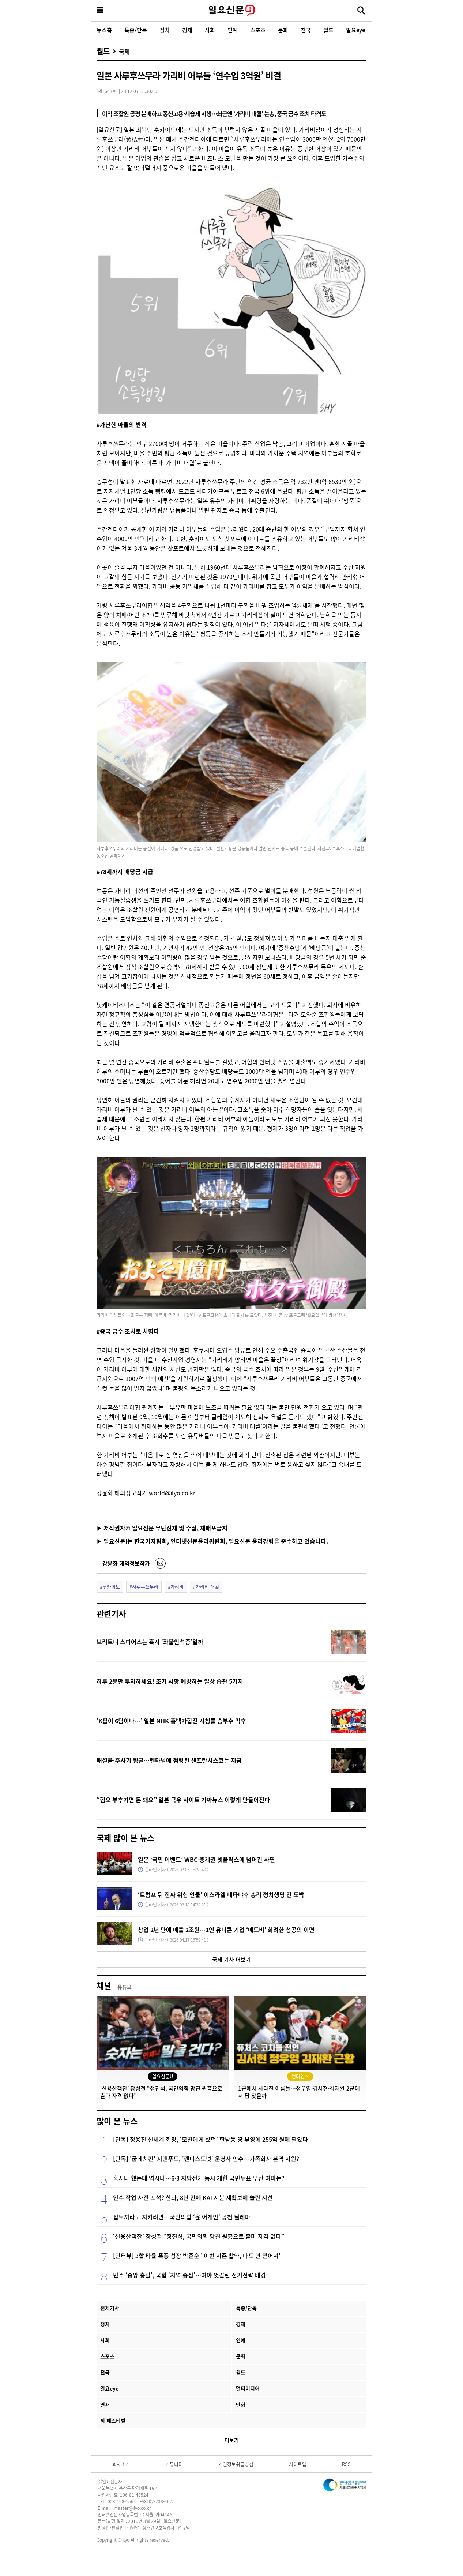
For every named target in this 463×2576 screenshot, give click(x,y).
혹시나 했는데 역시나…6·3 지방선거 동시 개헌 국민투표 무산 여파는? (199, 2178)
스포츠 (258, 30)
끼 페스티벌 (112, 2420)
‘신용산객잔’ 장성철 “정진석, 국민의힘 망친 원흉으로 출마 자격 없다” (198, 2236)
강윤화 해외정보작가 (126, 1563)
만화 (240, 2404)
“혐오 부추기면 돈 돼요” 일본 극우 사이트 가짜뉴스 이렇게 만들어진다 (183, 1800)
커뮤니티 (174, 2463)
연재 (105, 2404)
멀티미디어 (248, 2388)
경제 (187, 30)
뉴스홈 (104, 30)
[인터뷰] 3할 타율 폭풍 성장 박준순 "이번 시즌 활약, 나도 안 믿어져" (197, 2255)
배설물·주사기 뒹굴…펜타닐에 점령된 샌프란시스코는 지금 (169, 1760)
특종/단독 (135, 30)
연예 (232, 30)
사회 (210, 30)
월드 (328, 30)
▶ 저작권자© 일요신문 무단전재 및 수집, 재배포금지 (162, 1527)
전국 (306, 30)
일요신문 (231, 10)
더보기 (232, 2440)
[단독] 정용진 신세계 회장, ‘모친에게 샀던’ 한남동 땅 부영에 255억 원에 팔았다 (210, 2139)
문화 (283, 30)
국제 (124, 51)
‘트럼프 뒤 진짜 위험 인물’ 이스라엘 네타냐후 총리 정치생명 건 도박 (221, 1894)
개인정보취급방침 (235, 2463)
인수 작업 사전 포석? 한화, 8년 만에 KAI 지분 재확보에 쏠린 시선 (193, 2197)
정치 (164, 30)
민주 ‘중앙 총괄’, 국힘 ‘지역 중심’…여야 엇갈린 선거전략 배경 (189, 2275)
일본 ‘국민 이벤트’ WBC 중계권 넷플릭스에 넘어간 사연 (206, 1859)
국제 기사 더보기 (231, 1959)
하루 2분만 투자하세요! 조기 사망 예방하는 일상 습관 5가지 (170, 1681)
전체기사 (109, 2307)
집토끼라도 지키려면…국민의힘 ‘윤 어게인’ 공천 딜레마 (182, 2217)
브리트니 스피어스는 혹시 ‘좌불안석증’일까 (150, 1642)
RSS (346, 2463)
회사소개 (121, 2463)
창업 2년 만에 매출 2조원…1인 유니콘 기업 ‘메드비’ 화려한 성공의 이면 (226, 1929)
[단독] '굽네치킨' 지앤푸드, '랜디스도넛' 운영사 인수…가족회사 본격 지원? (206, 2159)
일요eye (355, 30)
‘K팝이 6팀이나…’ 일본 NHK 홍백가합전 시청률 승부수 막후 (171, 1721)
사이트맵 (297, 2463)
